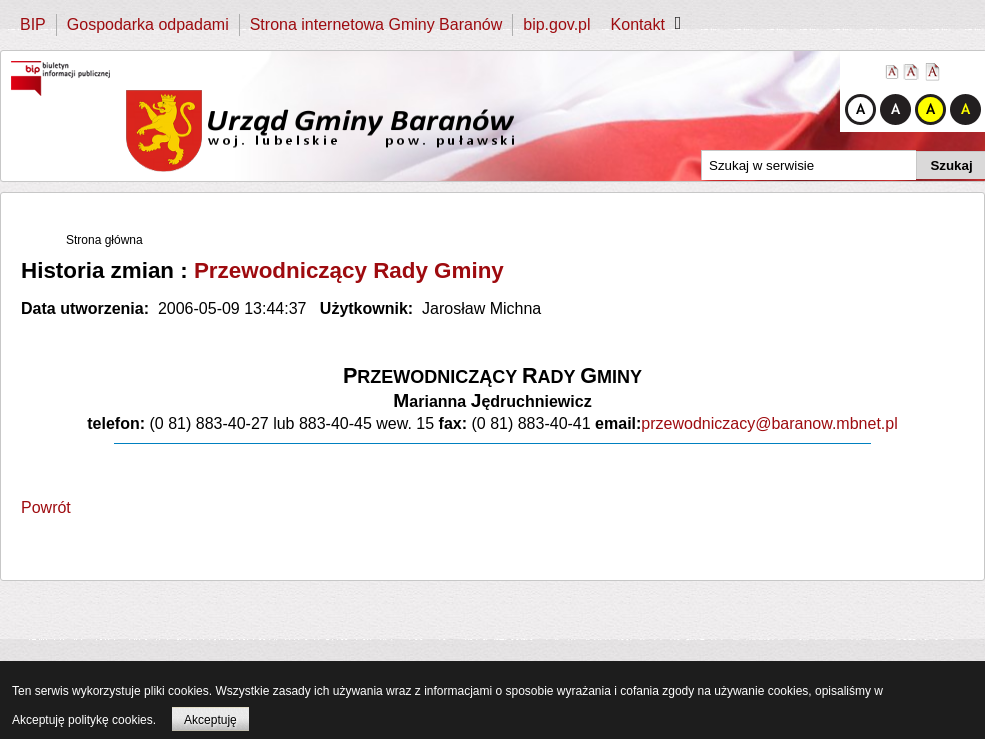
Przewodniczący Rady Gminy (349, 270)
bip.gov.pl (556, 24)
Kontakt (638, 24)
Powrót (46, 507)
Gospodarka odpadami (148, 24)
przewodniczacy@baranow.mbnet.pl (769, 423)
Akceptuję (210, 720)
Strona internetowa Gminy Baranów (376, 24)
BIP (33, 24)
